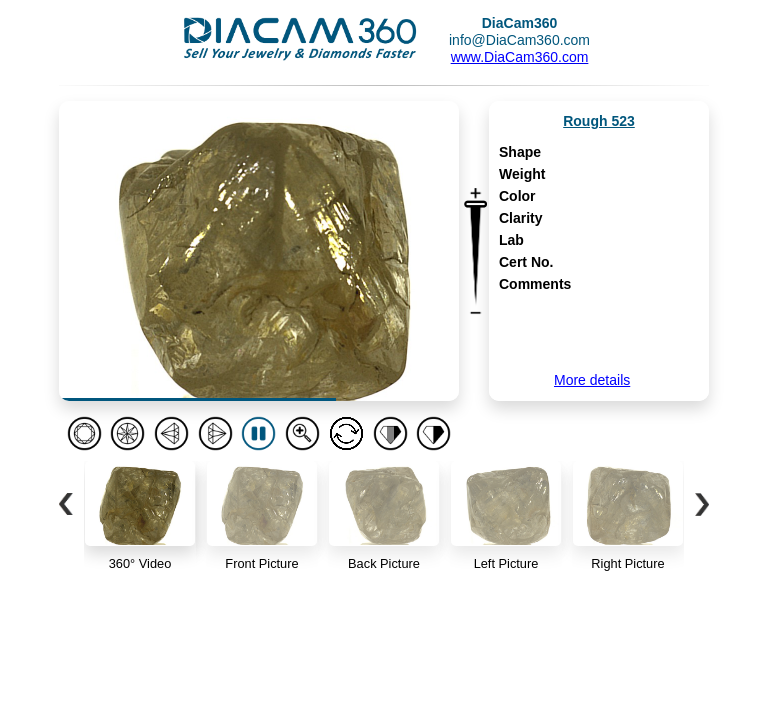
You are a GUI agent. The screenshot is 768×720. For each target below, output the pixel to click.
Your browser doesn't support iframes (384, 360)
